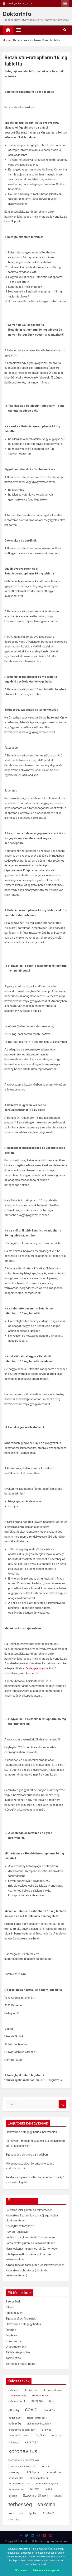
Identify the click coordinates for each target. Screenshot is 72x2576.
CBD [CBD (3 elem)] (51, 2401)
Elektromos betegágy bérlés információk (31, 2132)
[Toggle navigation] (18, 29)
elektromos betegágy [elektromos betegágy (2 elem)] (39, 2423)
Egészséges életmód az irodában (27, 2154)
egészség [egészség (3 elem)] (14, 2423)
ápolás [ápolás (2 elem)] (32, 2513)
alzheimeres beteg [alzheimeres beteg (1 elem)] (17, 2395)
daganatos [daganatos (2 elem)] (14, 2417)
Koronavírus (13, 2341)
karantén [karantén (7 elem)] (31, 2442)
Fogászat (12, 2335)
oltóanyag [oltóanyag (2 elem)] (14, 2472)
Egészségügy (14, 2313)
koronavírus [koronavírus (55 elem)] (22, 2451)
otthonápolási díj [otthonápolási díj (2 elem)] (39, 2478)
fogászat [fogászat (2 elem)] (56, 2435)
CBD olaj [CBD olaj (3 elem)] (13, 2410)
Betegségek (13, 2301)
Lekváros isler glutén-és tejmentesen (29, 2210)
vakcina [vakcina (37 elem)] (46, 2504)
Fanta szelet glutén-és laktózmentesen (30, 2243)
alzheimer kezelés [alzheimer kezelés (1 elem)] (41, 2395)
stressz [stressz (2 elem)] (12, 2495)
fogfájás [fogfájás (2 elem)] (40, 2435)
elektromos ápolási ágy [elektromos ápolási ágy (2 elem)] (21, 2429)
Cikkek (10, 2307)
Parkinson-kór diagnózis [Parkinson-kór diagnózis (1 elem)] (47, 2483)
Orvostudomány (16, 2346)
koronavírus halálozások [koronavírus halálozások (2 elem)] (22, 2466)
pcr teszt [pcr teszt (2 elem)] (34, 2489)
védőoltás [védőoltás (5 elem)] (15, 2513)
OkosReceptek (23, 2201)
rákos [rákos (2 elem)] (49, 2489)
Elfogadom (21, 2570)
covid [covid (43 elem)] (31, 2409)
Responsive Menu (65, 3)
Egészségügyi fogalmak (21, 2318)
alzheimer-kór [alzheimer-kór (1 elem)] (30, 2390)
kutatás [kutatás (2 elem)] (46, 2466)
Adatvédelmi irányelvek (46, 2570)
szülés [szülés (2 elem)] (58, 2495)
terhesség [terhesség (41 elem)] (20, 2504)
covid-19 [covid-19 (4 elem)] (49, 2410)
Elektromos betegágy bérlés (23, 2324)
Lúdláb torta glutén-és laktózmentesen (30, 2237)
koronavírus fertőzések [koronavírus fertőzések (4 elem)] (24, 2460)
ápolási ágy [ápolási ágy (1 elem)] (13, 2519)
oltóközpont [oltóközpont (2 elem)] (33, 2472)
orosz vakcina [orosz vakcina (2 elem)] (53, 2472)
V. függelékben (35, 1668)
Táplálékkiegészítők (18, 2352)
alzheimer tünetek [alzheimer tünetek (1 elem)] (16, 2401)
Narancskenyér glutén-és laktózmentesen (32, 2248)
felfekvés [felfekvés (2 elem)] (46, 2429)
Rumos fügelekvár (17, 2232)
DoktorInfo (17, 14)
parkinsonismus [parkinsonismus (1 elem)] (15, 2489)
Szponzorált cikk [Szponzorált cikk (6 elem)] (35, 2495)
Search (62, 2104)
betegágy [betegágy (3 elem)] (37, 2401)
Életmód (11, 2330)
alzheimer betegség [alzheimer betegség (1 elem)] (52, 2390)
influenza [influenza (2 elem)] (13, 2442)
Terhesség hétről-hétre (20, 2363)
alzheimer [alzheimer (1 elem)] (13, 2390)
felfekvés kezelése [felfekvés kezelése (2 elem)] (18, 2435)
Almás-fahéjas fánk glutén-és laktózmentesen (35, 2265)
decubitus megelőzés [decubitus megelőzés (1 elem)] (37, 2418)
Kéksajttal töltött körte (20, 2226)
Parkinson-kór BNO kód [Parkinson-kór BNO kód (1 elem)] (19, 2483)
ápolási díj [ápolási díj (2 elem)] (48, 2513)
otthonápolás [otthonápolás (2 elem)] (15, 2478)
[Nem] (67, 2560)
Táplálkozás (13, 2358)
